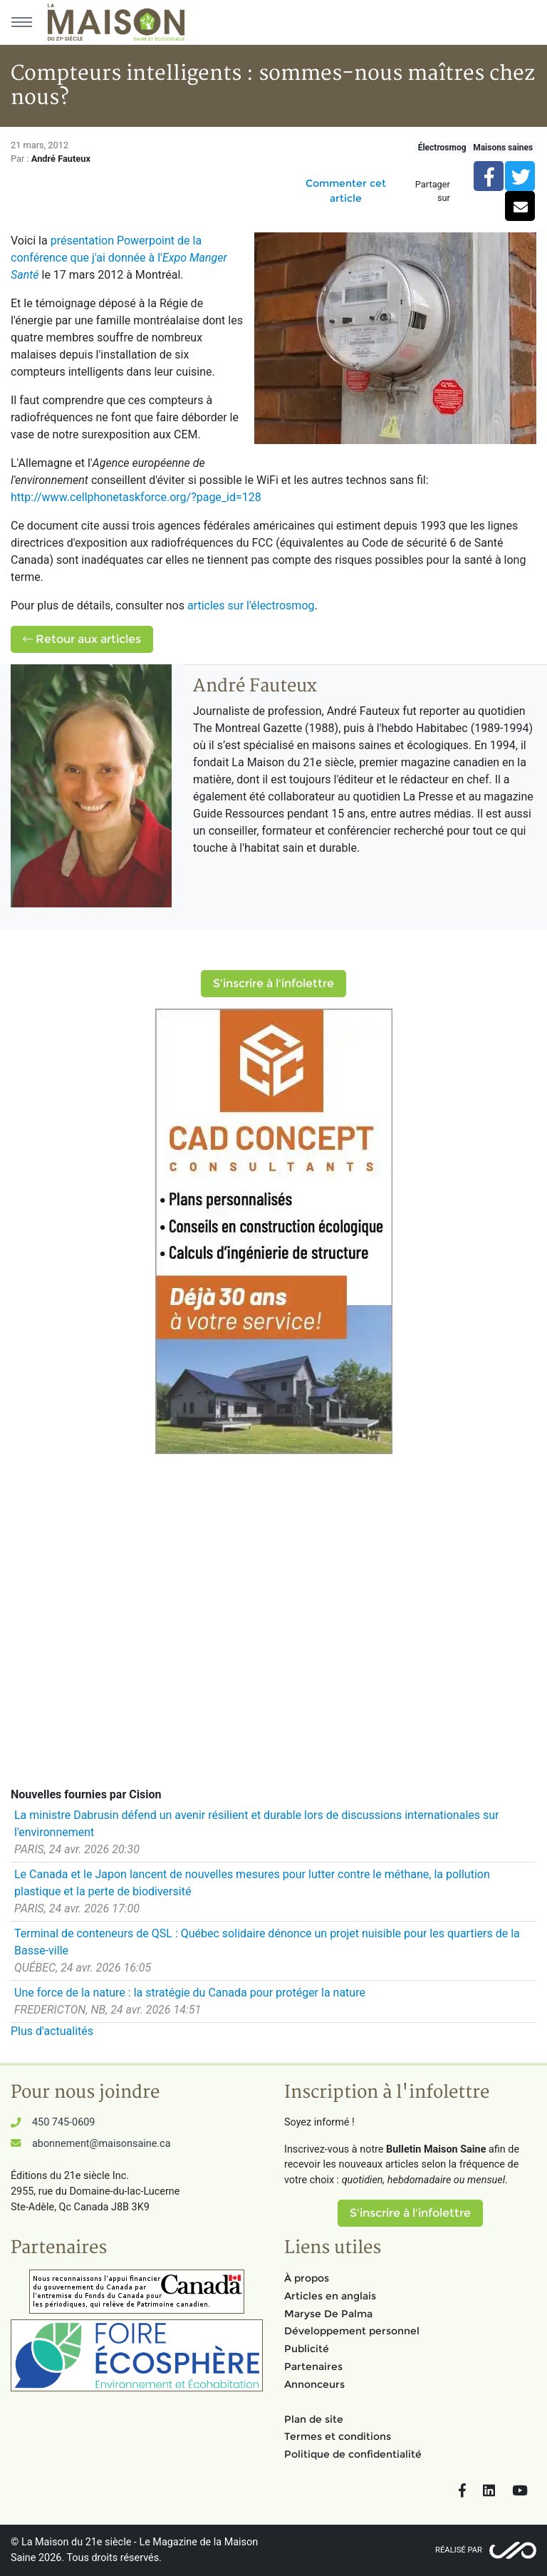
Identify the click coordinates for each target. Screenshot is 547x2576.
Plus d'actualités (52, 2031)
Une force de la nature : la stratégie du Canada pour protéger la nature (189, 1992)
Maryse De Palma (328, 2313)
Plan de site (313, 2419)
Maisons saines (503, 148)
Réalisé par (458, 2550)
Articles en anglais (330, 2295)
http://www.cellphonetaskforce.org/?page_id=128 (136, 497)
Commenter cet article (346, 191)
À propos (306, 2278)
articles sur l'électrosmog (251, 605)
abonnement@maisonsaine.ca (101, 2144)
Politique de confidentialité (353, 2454)
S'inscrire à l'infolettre (273, 983)
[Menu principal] (21, 22)
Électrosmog (442, 148)
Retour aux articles (82, 639)
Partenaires (313, 2366)
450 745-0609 (63, 2122)
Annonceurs (314, 2384)
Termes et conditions (337, 2436)
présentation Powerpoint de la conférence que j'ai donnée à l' (119, 258)
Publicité (306, 2348)
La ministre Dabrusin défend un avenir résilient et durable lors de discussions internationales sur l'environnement (256, 1823)
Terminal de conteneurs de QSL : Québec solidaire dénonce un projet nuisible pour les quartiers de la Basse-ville (267, 1942)
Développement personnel (352, 2330)
